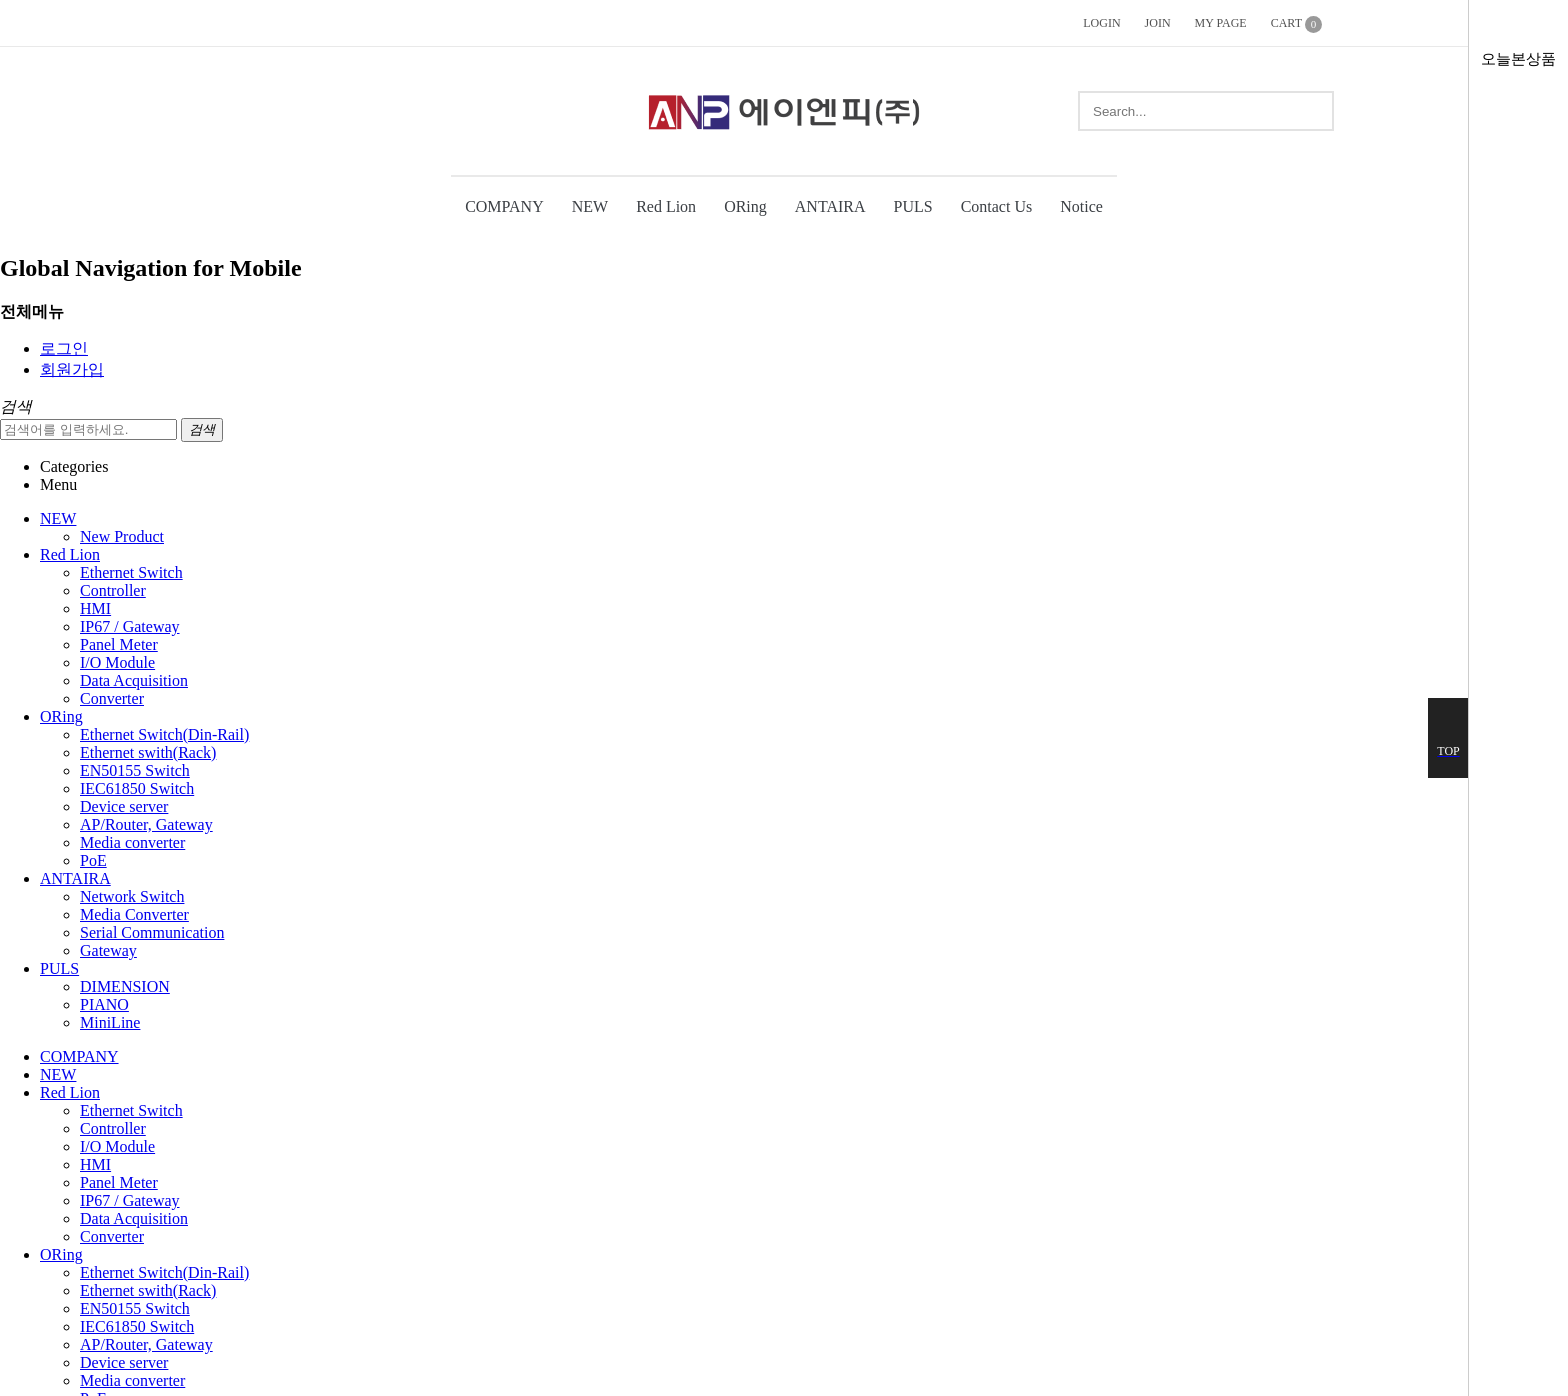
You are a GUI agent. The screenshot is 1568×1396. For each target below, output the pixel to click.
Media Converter (134, 914)
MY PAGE (1221, 23)
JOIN (1158, 23)
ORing (745, 206)
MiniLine (110, 1022)
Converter (112, 698)
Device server (124, 806)
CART (1296, 24)
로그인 (64, 348)
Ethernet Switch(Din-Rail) (164, 734)
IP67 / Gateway (130, 626)
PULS (913, 206)
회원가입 (72, 369)
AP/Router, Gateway (146, 824)
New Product (122, 536)
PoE (93, 860)
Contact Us (997, 206)
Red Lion (666, 206)
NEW (590, 206)
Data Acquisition (134, 680)
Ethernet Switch (131, 572)
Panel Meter (119, 644)
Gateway (108, 950)
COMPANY (504, 206)
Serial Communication (152, 932)
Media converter (132, 842)
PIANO (104, 1004)
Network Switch (132, 896)
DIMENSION (125, 986)
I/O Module (117, 662)
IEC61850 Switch (137, 788)
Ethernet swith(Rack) (148, 752)
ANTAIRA (830, 206)
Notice (1081, 206)
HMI (95, 608)
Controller (113, 590)
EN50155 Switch (135, 770)
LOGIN (1101, 23)
